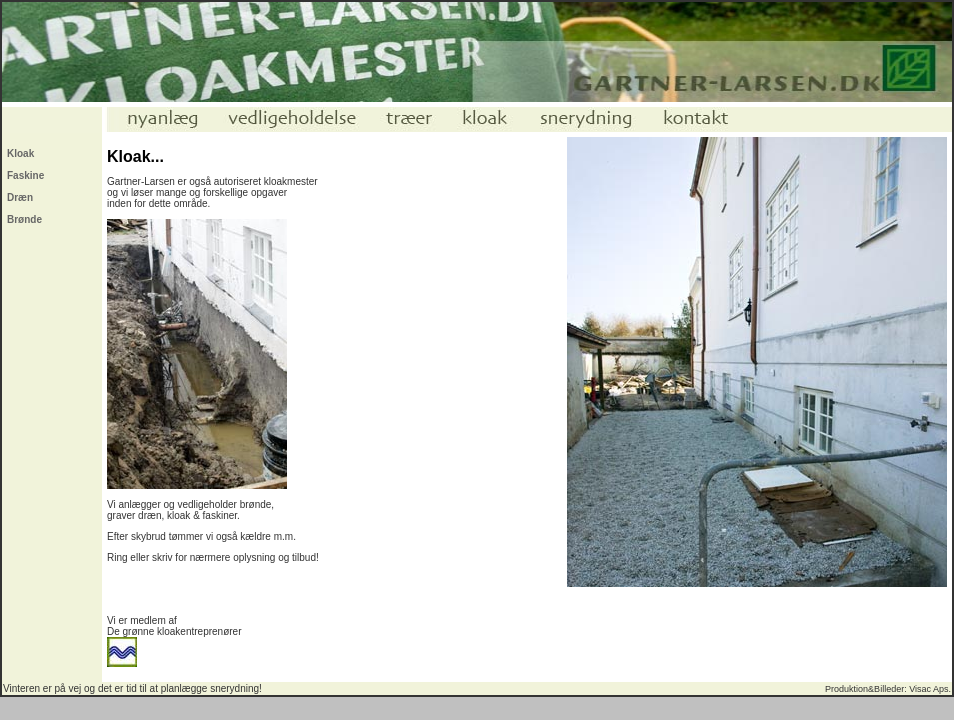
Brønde (24, 219)
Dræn (20, 197)
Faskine (25, 175)
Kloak (20, 153)
